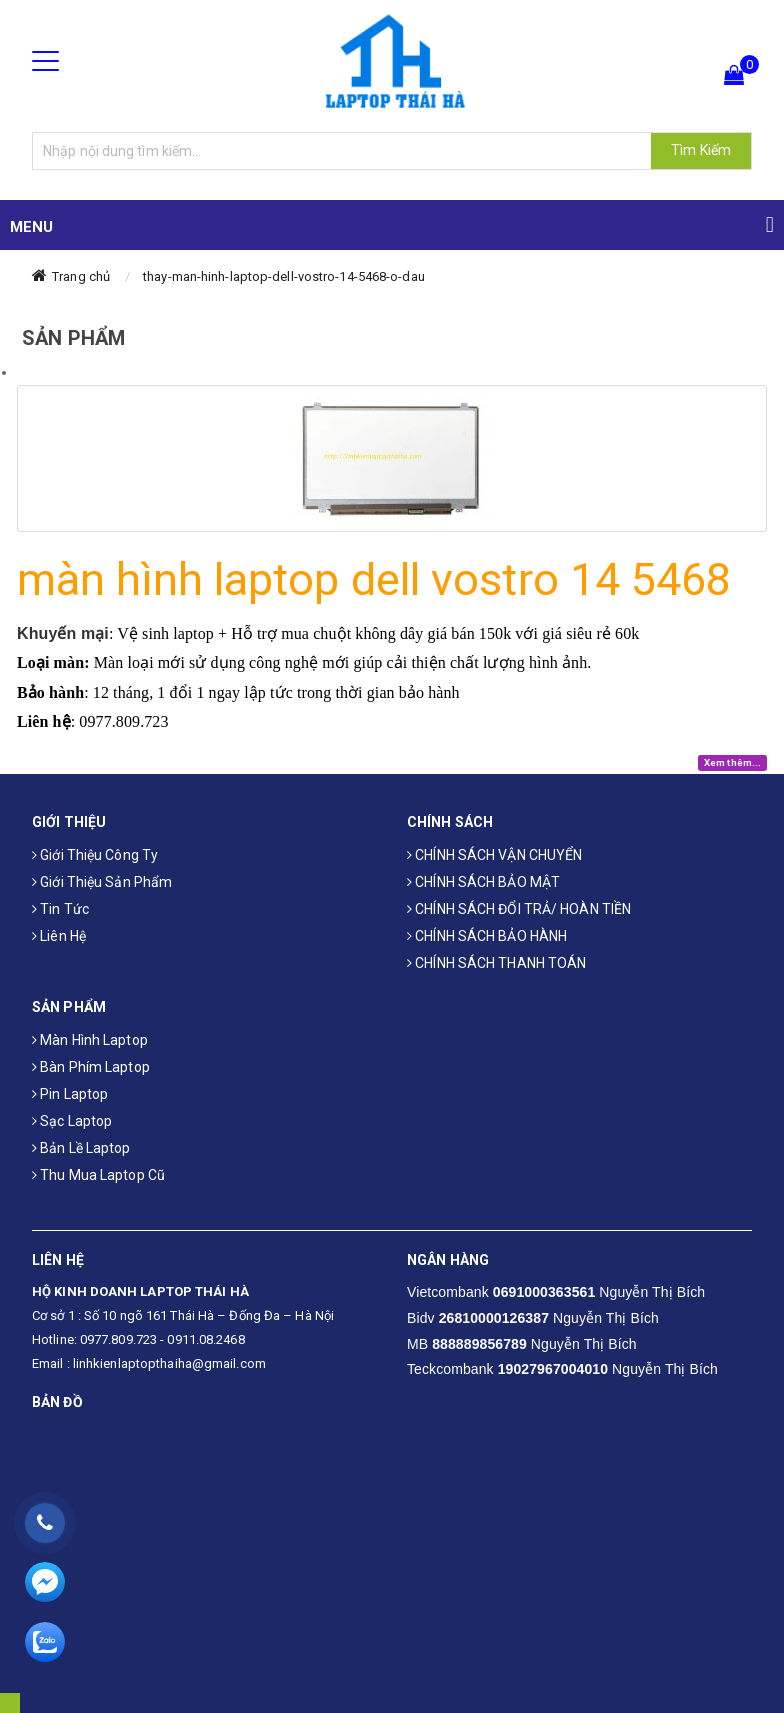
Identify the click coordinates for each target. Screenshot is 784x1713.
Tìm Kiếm (701, 150)
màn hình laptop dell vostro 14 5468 (374, 579)
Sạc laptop (72, 1121)
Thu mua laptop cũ (98, 1175)
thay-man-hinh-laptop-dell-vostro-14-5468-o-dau (284, 276)
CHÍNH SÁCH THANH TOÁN (496, 963)
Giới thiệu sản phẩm (102, 882)
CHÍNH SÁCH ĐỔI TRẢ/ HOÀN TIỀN (519, 909)
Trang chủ (81, 276)
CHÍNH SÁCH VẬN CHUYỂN (494, 855)
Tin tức (60, 909)
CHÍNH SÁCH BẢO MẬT (483, 882)
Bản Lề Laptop (81, 1148)
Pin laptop (70, 1094)
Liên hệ (59, 936)
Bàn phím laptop (91, 1067)
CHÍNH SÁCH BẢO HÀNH (487, 936)
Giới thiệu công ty (95, 855)
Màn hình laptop (90, 1040)
